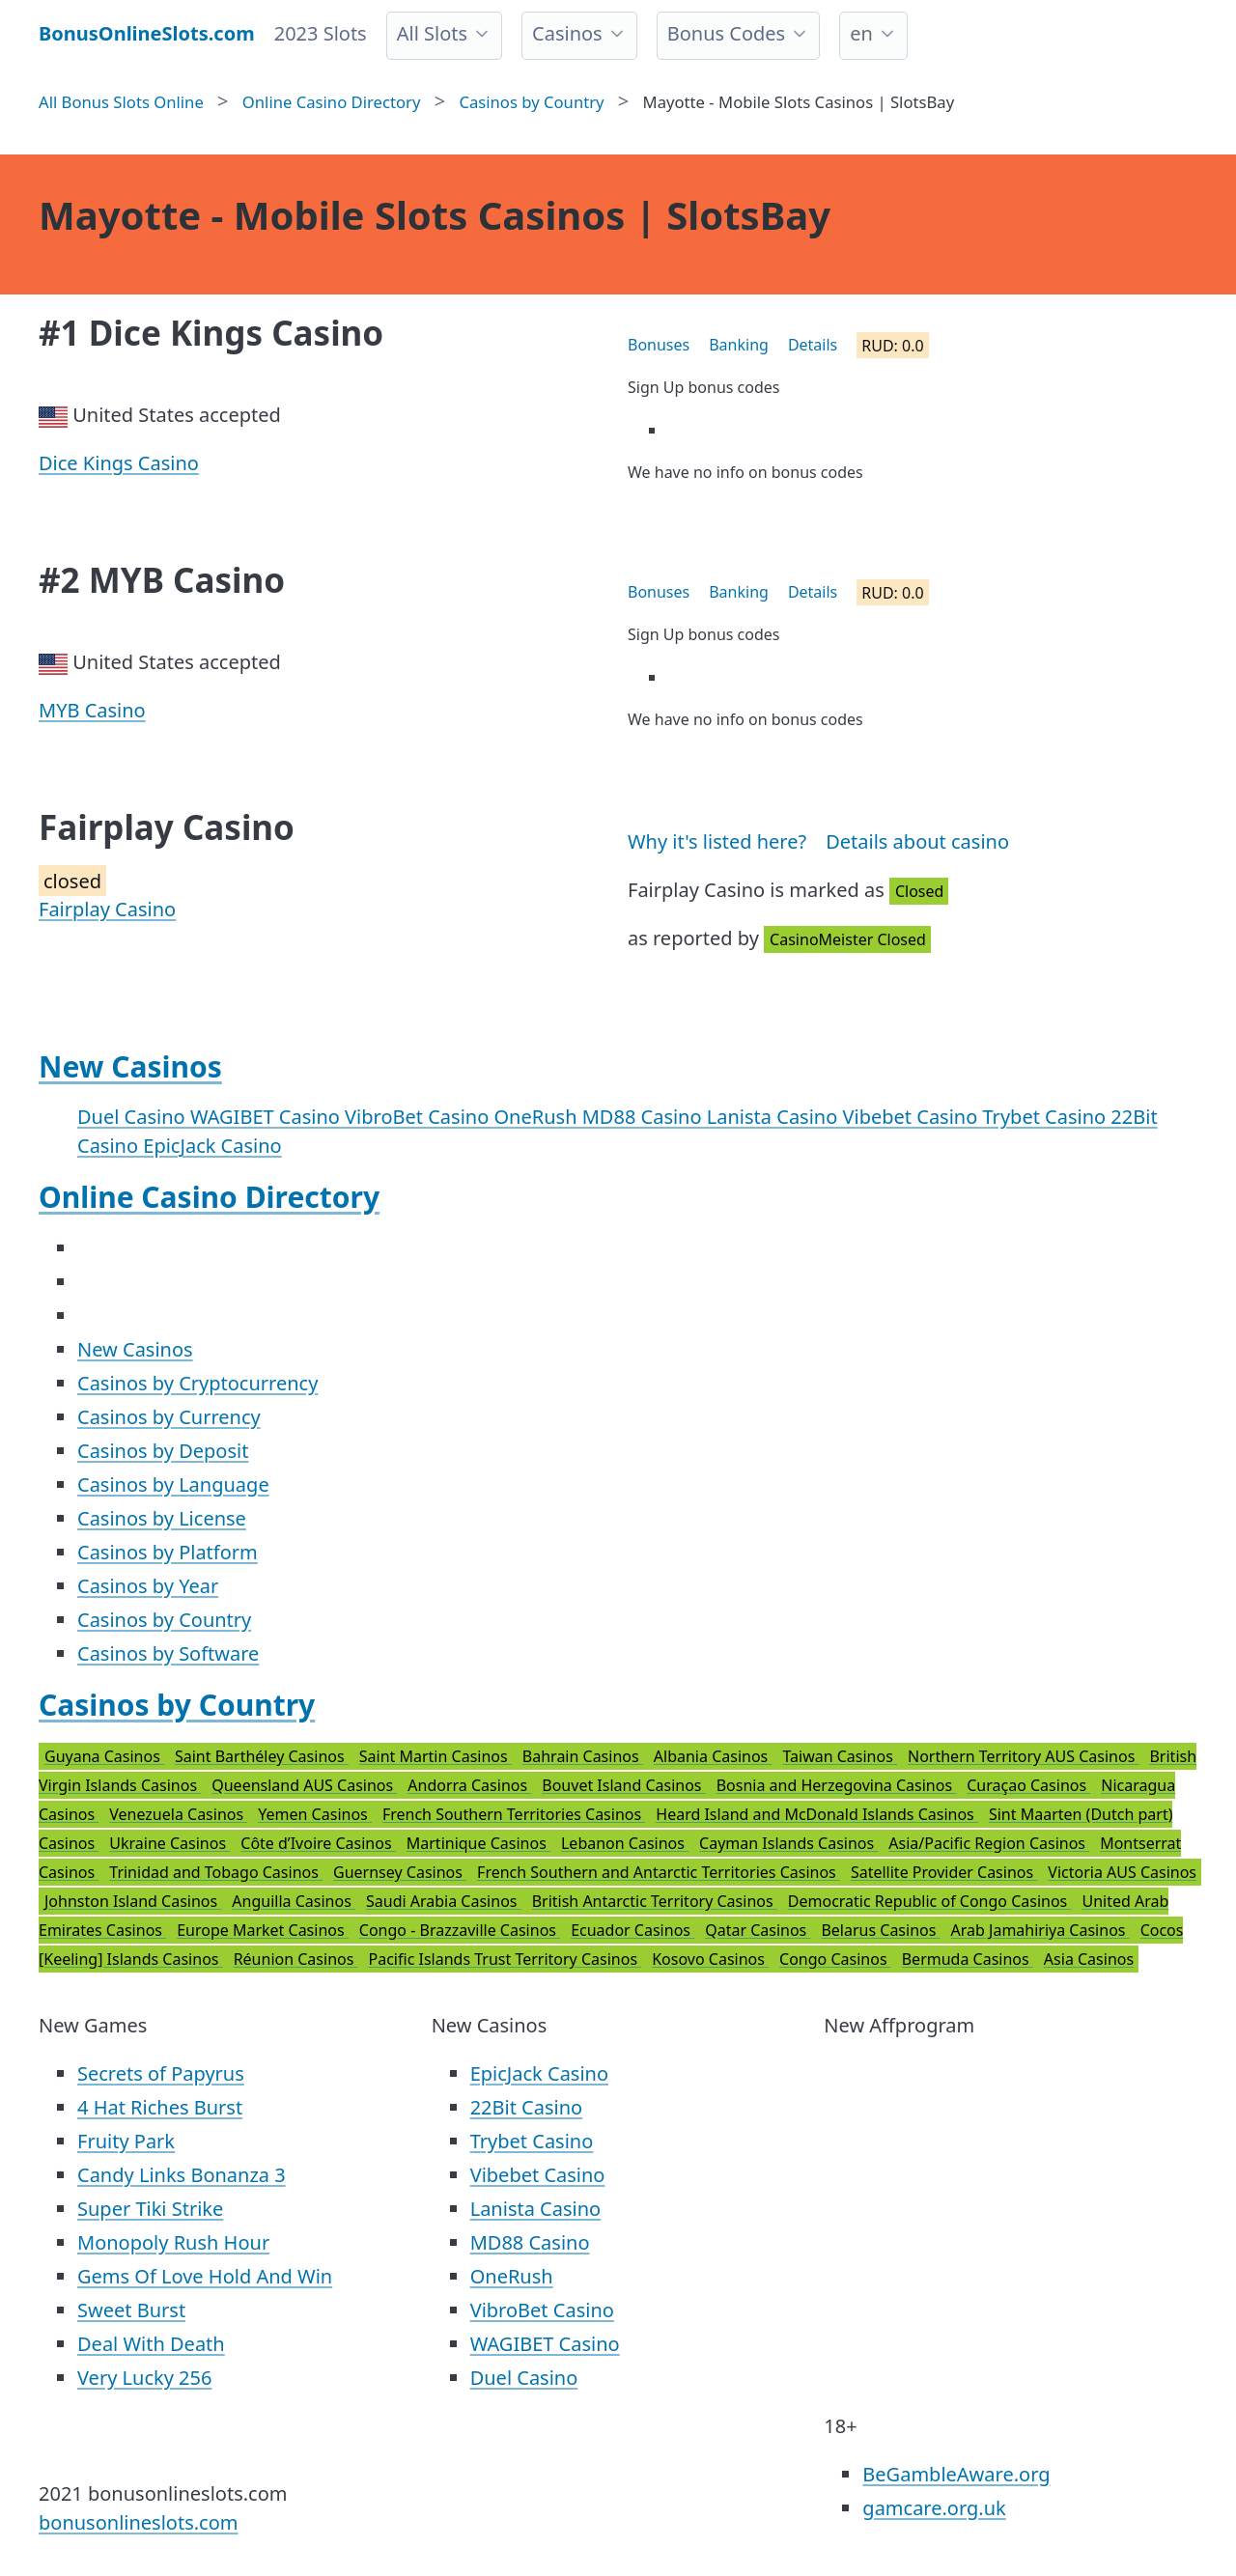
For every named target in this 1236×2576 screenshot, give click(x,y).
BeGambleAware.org (956, 2474)
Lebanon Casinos (624, 1843)
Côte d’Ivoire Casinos (318, 1843)
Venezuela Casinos (178, 1814)
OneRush (538, 1117)
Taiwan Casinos (839, 1756)
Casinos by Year (147, 1586)
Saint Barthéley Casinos (262, 1756)
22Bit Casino (526, 2107)
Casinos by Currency (169, 1417)
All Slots (432, 33)
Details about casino (917, 841)
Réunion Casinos (296, 1959)
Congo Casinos (835, 1959)
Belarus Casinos (880, 1930)
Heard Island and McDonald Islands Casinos (817, 1814)
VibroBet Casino (419, 1117)
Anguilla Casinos (293, 1901)
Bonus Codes (726, 33)
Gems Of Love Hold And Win (204, 2276)
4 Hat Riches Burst (159, 2107)
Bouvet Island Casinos (623, 1785)
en (861, 33)
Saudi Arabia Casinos (443, 1901)
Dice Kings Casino (119, 463)
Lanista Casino (775, 1117)
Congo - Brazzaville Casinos (459, 1930)
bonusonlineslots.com (139, 2522)
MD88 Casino (644, 1117)
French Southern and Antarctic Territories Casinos (658, 1872)
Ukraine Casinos (169, 1843)
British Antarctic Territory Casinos (654, 1901)
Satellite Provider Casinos (944, 1872)
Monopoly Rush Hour (173, 2242)
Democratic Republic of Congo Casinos (930, 1901)
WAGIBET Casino (267, 1117)
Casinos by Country (164, 1620)
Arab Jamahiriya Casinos (1040, 1930)
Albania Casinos (713, 1756)
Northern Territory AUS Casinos (1023, 1756)
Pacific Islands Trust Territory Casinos (505, 1959)
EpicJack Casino (212, 1146)
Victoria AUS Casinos (1122, 1872)
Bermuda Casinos (967, 1959)
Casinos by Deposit (162, 1451)
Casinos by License (161, 1518)
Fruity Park (126, 2141)
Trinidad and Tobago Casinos (216, 1872)
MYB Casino (92, 710)
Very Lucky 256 (144, 2378)
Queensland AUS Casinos (304, 1785)
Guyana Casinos (104, 1756)
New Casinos (130, 1066)
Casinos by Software (168, 1653)
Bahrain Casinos (582, 1756)
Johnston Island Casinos (132, 1901)
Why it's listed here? (717, 841)
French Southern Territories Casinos (513, 1814)
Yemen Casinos (315, 1814)
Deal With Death (151, 2344)
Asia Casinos (1089, 1959)
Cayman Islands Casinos (788, 1843)
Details (812, 344)
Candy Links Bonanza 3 (181, 2175)
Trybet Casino (1047, 1117)
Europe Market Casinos (263, 1930)
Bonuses (658, 344)
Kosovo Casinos (710, 1959)
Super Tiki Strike (150, 2209)
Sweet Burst (131, 2310)
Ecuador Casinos (632, 1930)
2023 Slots (320, 33)
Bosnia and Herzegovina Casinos (836, 1785)
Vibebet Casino (913, 1117)
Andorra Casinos (469, 1785)
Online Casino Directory (209, 1197)
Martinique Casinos (478, 1843)
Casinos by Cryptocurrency (197, 1383)
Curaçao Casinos (1028, 1785)
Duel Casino (133, 1117)
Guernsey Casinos (399, 1872)
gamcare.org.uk (933, 2508)
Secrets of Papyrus (160, 2073)
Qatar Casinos (757, 1930)
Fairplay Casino (107, 909)
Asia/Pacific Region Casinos (988, 1843)
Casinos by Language (173, 1484)
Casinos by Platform (167, 1552)
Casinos (567, 33)
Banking (739, 344)
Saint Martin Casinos (435, 1756)
